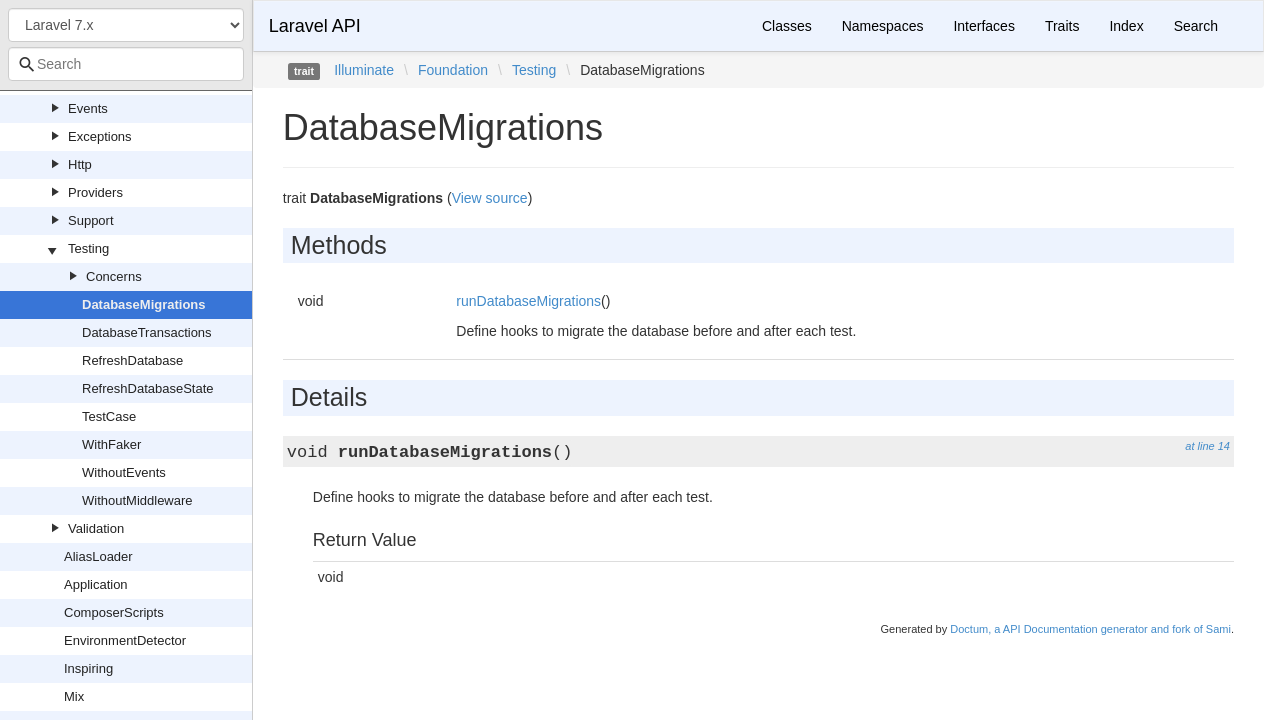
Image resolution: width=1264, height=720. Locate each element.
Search (1196, 26)
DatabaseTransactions (147, 332)
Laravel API (315, 26)
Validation (96, 528)
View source (490, 198)
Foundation (453, 70)
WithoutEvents (124, 472)
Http (80, 164)
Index (1126, 26)
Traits (1062, 26)
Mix (74, 696)
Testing (88, 248)
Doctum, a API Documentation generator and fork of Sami (1090, 629)
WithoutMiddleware (137, 500)
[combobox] (126, 64)
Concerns (114, 276)
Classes (787, 26)
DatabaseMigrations (144, 304)
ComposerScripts (114, 612)
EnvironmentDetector (125, 640)
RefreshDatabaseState (148, 388)
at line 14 (1207, 446)
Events (88, 108)
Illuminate (364, 70)
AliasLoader (98, 556)
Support (91, 220)
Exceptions (100, 136)
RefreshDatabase (132, 360)
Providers (95, 192)
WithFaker (111, 444)
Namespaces (883, 26)
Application (96, 584)
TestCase (109, 416)
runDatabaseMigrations (528, 301)
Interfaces (983, 26)
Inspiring (88, 668)
